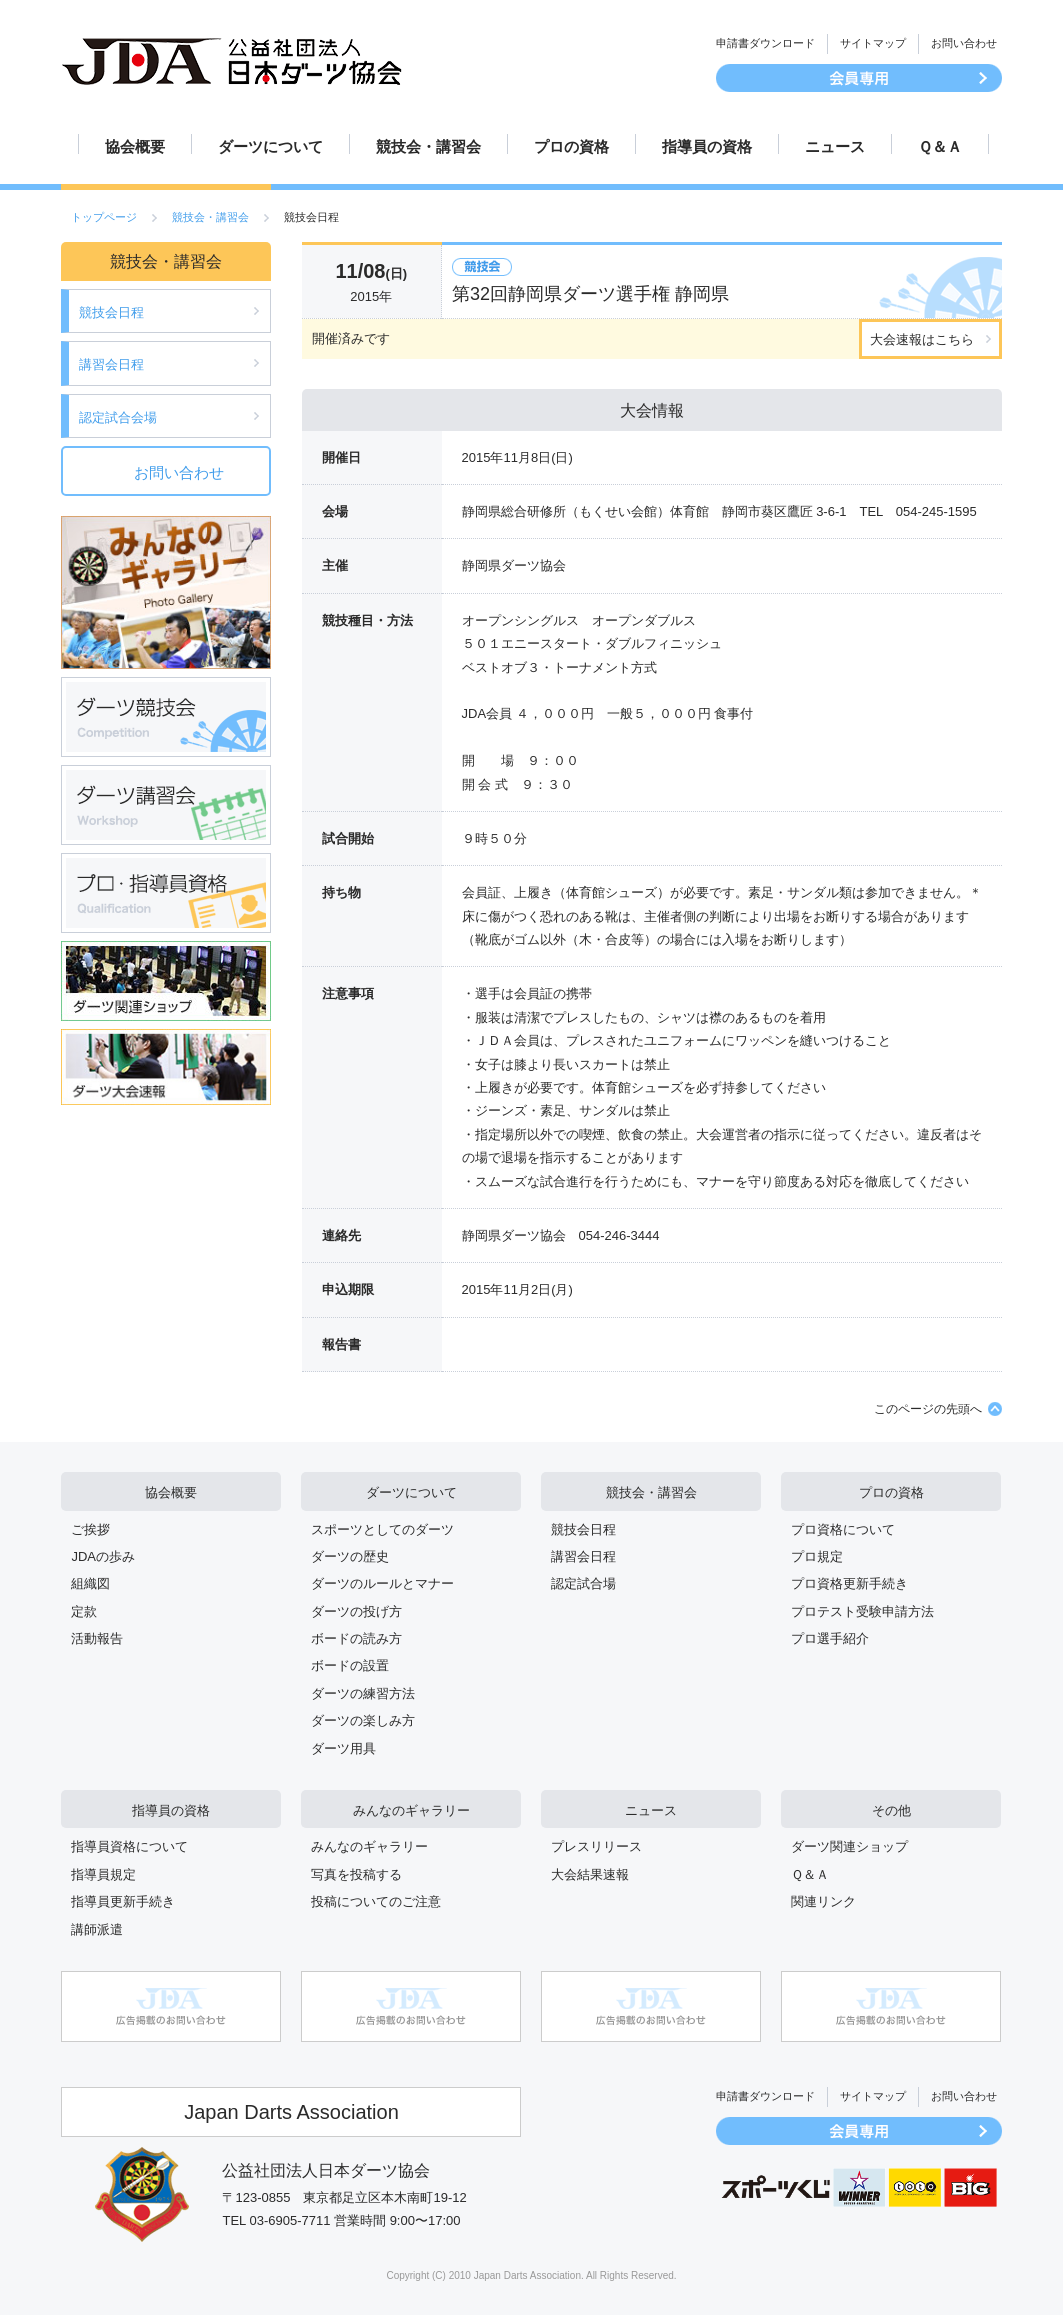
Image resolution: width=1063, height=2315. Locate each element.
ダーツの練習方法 (363, 1693)
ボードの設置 (350, 1665)
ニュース (835, 146)
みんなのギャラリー (411, 1810)
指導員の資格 (707, 146)
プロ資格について (843, 1529)
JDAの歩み (103, 1556)
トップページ (104, 217)
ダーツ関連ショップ (849, 1846)
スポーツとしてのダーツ (382, 1529)
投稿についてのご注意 (376, 1901)
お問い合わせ (964, 43)
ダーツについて (270, 146)
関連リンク (823, 1901)
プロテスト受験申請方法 (862, 1611)
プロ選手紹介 (830, 1638)
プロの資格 (571, 146)
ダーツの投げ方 (356, 1611)
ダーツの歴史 (350, 1556)
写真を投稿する (356, 1874)
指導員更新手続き (123, 1901)
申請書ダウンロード (765, 43)
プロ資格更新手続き (849, 1583)
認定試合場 (583, 1583)
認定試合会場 (118, 417)
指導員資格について (129, 1846)
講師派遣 (97, 1929)
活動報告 (97, 1638)
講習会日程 (111, 364)
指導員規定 (103, 1874)
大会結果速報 (590, 1874)
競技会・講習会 (428, 146)
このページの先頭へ (928, 1409)
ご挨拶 (90, 1529)
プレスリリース (596, 1846)
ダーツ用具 (343, 1748)
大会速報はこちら (922, 339)
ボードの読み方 (356, 1638)
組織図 (90, 1583)
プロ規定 (817, 1556)
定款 (84, 1611)
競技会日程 (111, 312)
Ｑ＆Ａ (940, 146)
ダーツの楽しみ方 (363, 1720)
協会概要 (135, 146)
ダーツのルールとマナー (382, 1583)
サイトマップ (873, 43)
